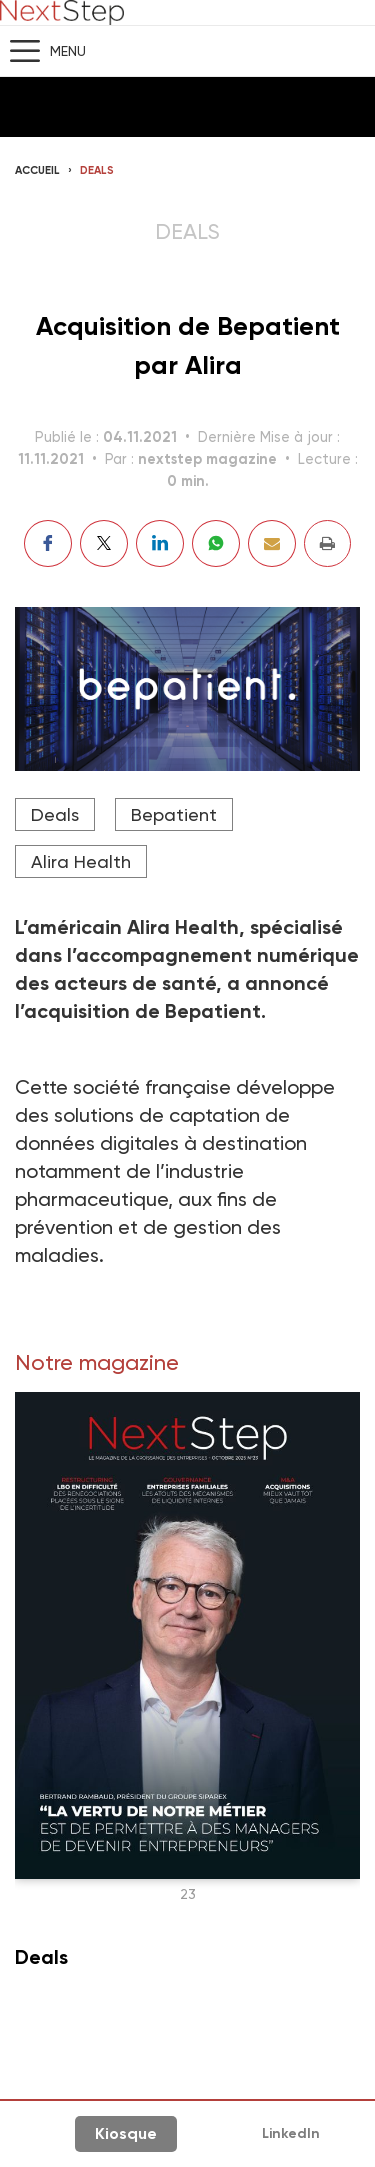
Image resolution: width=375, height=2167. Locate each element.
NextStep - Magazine (62, 12)
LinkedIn (291, 2133)
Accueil (37, 170)
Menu (68, 51)
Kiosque (126, 2133)
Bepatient (174, 814)
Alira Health (81, 861)
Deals (97, 170)
